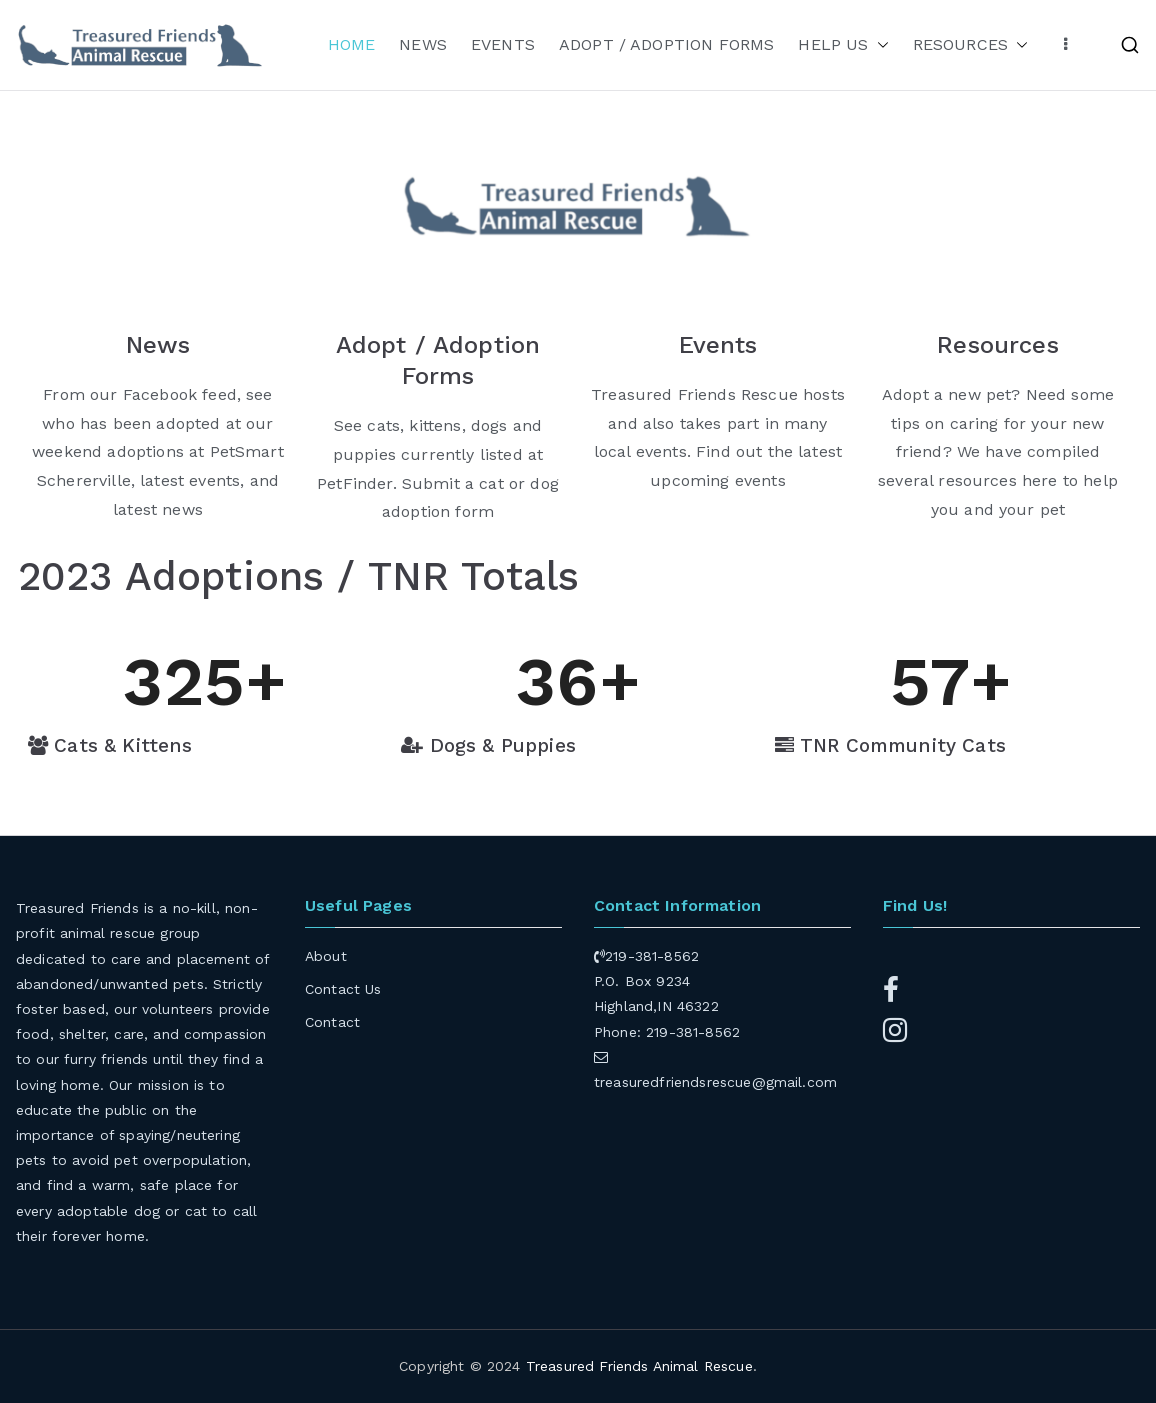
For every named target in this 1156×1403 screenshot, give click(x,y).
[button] (879, 45)
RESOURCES (970, 45)
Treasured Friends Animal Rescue (639, 1366)
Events (718, 345)
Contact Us (343, 989)
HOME (352, 44)
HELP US (843, 45)
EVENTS (503, 44)
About (326, 956)
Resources (997, 345)
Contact (332, 1022)
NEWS (423, 44)
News (158, 345)
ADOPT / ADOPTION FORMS (667, 44)
